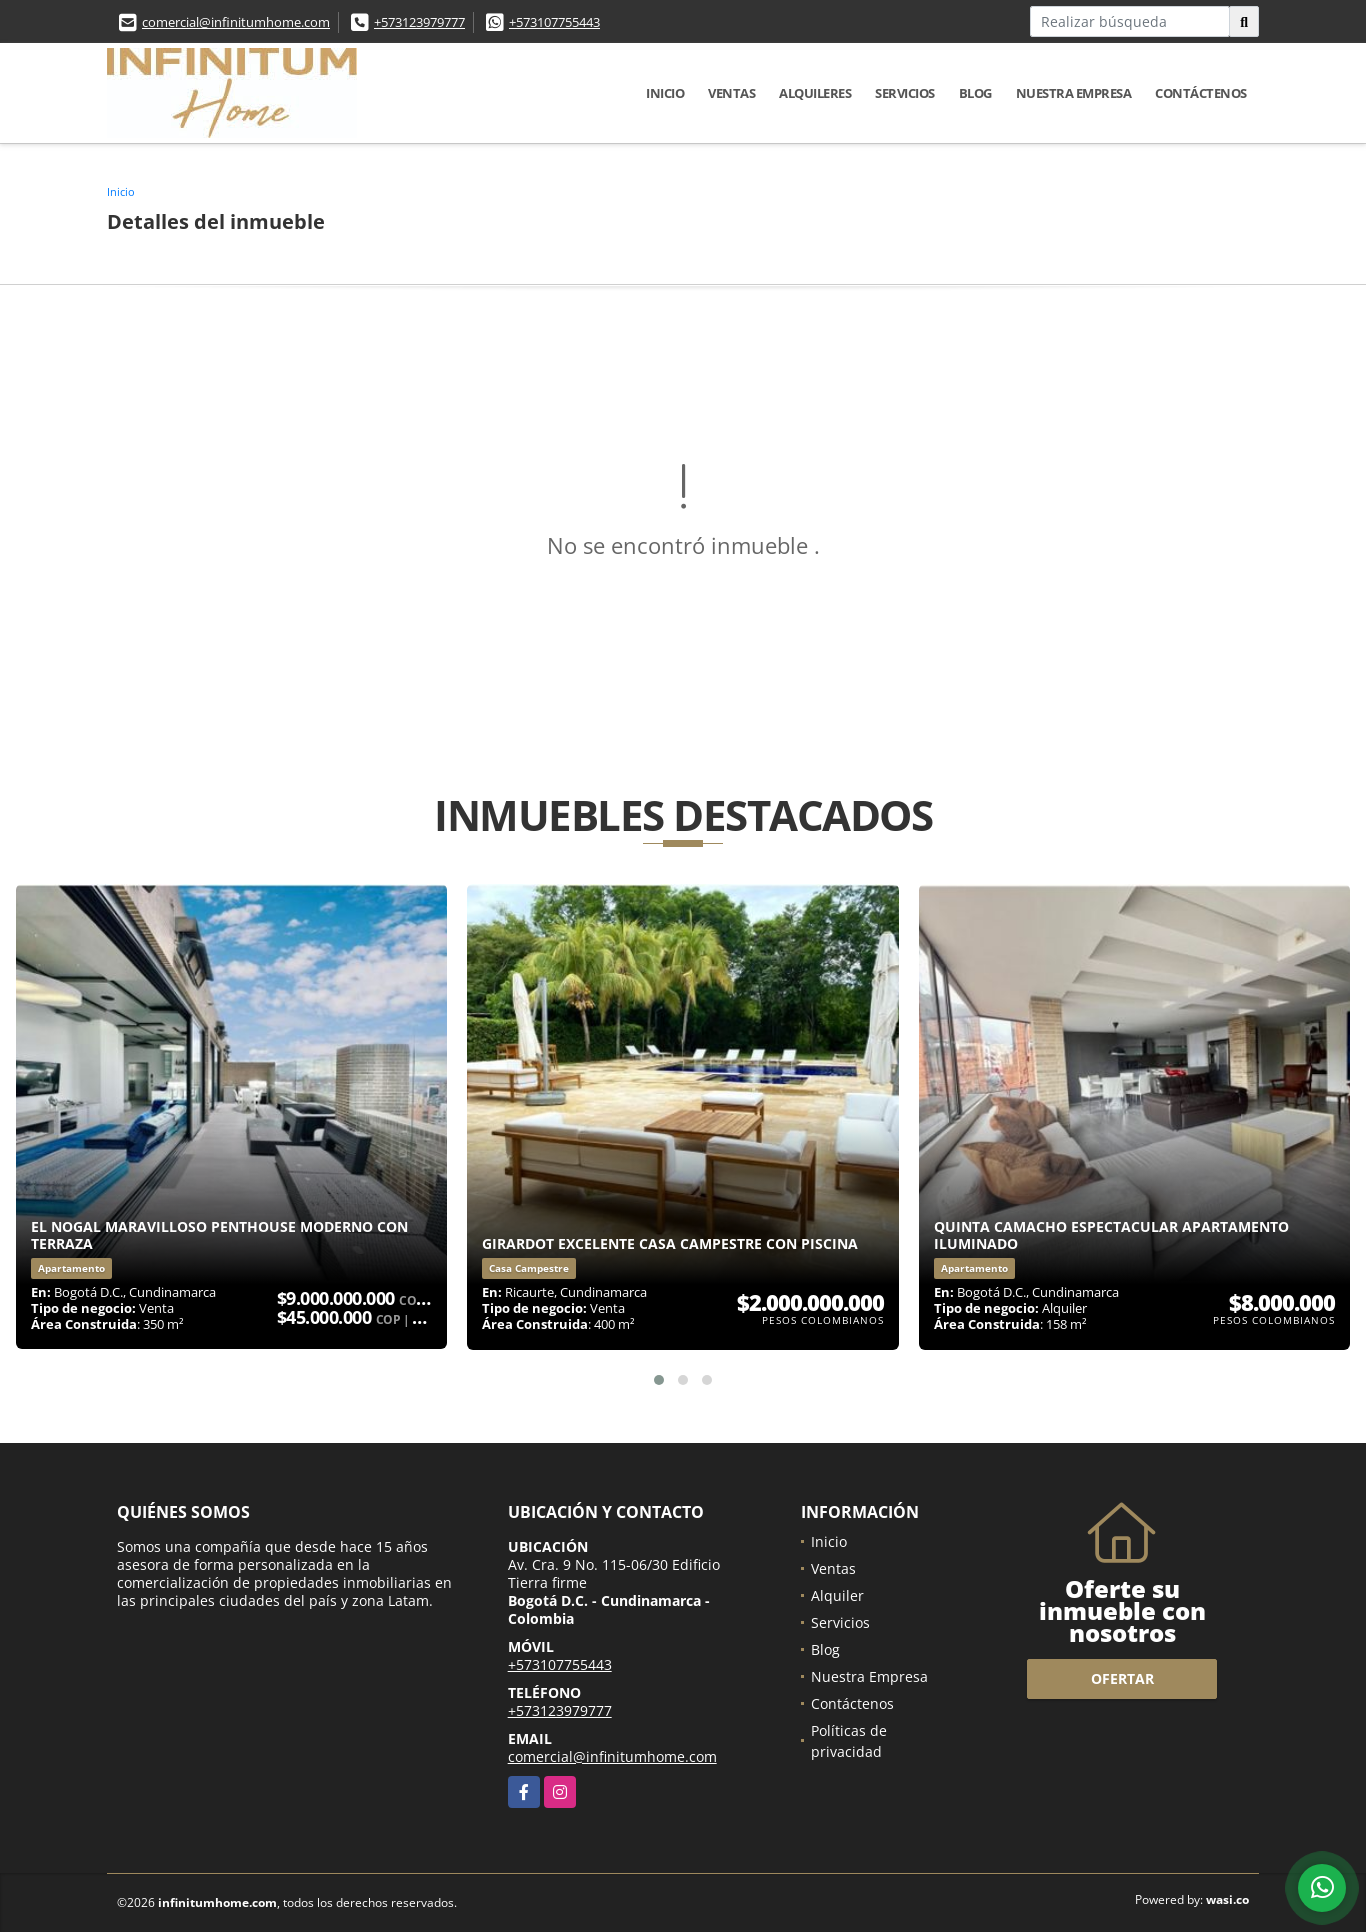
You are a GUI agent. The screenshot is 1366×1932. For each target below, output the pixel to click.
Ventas (731, 93)
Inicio (665, 93)
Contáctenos (1201, 93)
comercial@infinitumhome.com (236, 22)
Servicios (905, 93)
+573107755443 (554, 22)
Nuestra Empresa (1074, 93)
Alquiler (837, 1595)
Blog (975, 93)
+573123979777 (419, 22)
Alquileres (815, 93)
